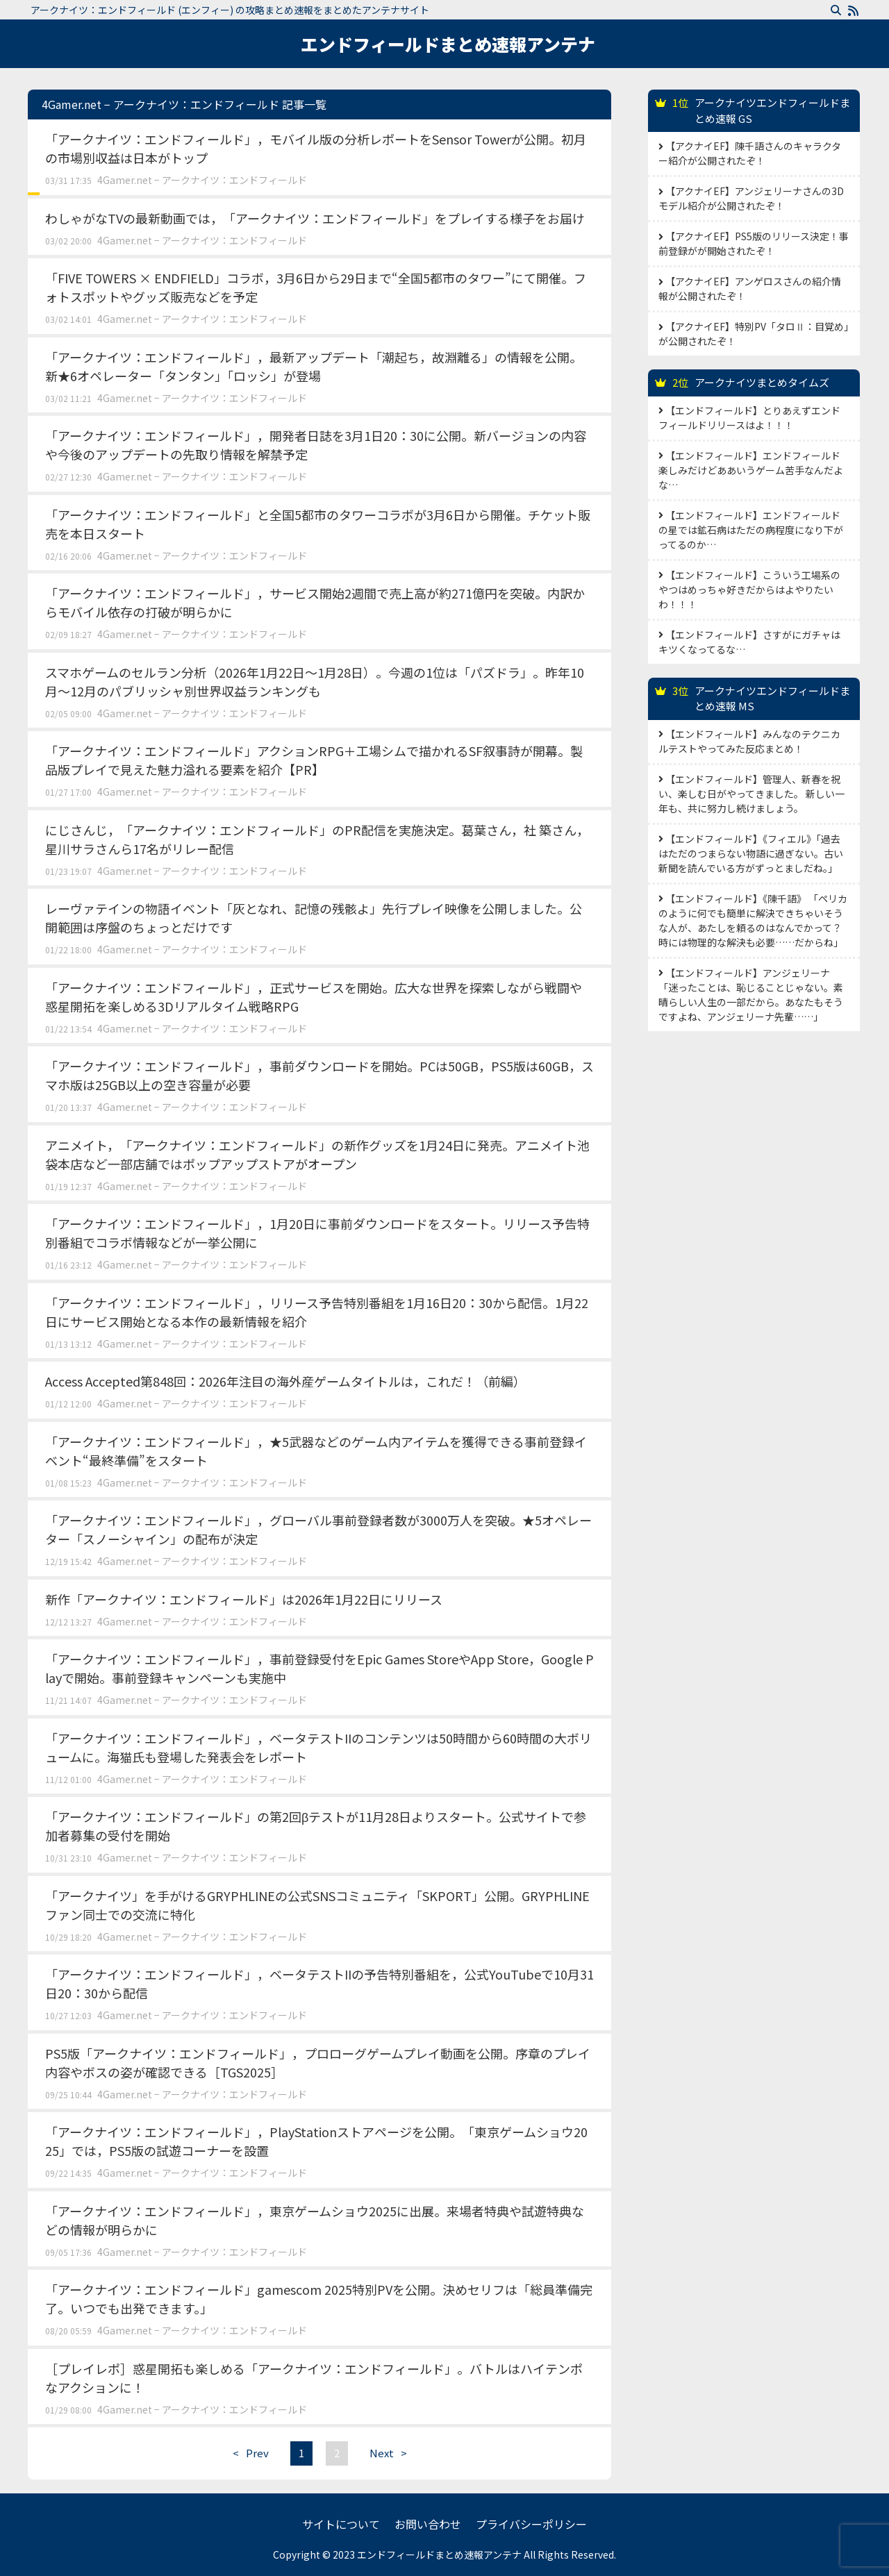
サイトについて (341, 2524)
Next (391, 2452)
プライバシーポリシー (531, 2524)
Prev (247, 2452)
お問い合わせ (427, 2524)
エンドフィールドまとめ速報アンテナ (448, 43)
